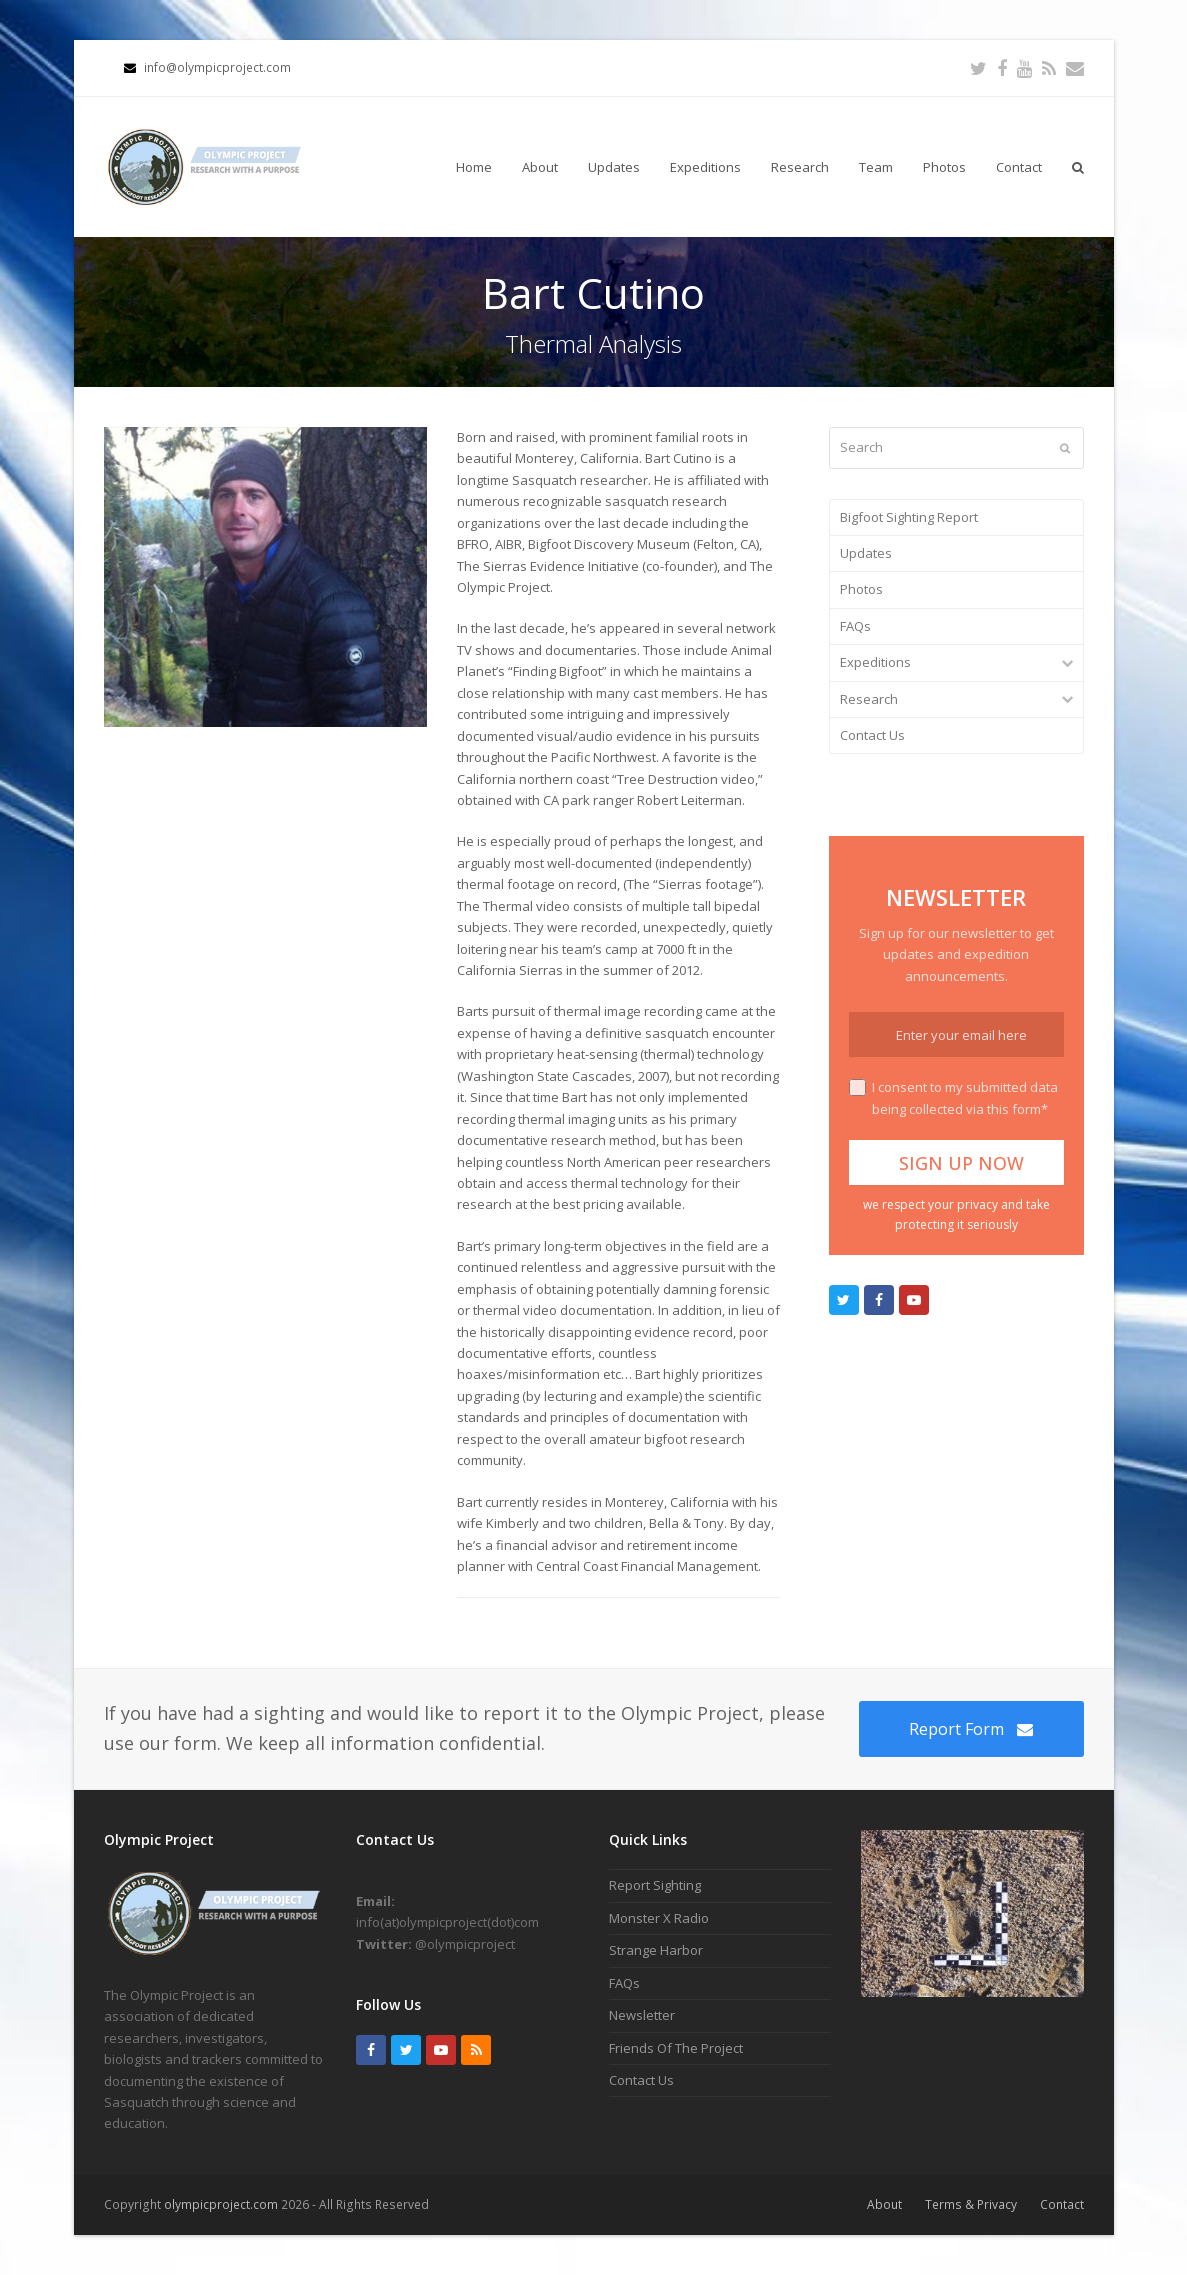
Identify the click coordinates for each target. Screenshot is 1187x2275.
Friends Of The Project (676, 2048)
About (884, 2204)
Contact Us (872, 735)
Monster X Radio (659, 1918)
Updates (866, 553)
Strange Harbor (656, 1950)
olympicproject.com (222, 2204)
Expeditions (875, 662)
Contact (1062, 2204)
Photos (861, 589)
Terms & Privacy (971, 2204)
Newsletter (642, 2015)
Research (869, 699)
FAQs (855, 626)
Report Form (970, 1729)
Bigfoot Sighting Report (909, 517)
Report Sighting (655, 1885)
